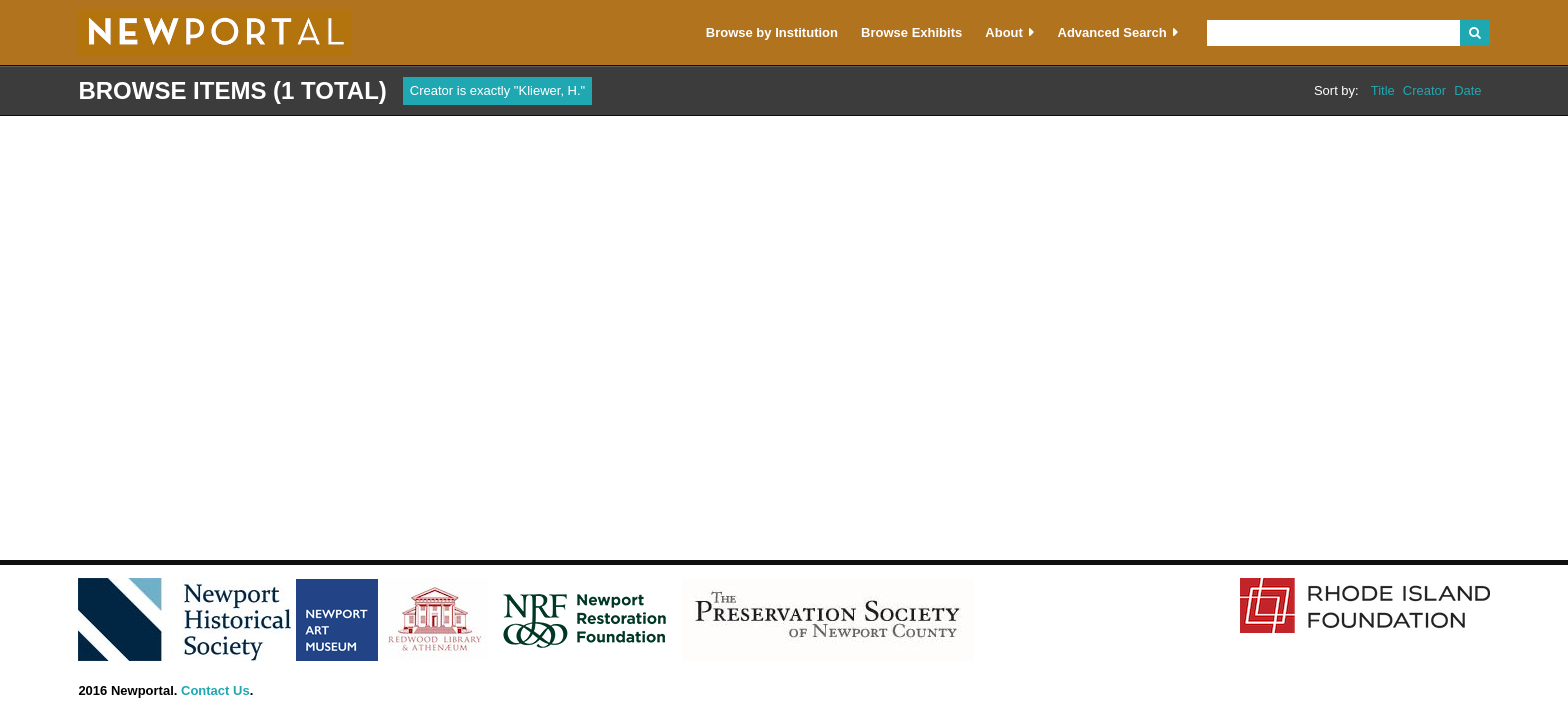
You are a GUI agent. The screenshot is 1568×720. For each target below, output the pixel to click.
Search (1474, 33)
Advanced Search (1112, 32)
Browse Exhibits (911, 32)
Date (1467, 91)
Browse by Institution (772, 32)
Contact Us (215, 690)
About (1004, 32)
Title (1383, 91)
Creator (1424, 91)
